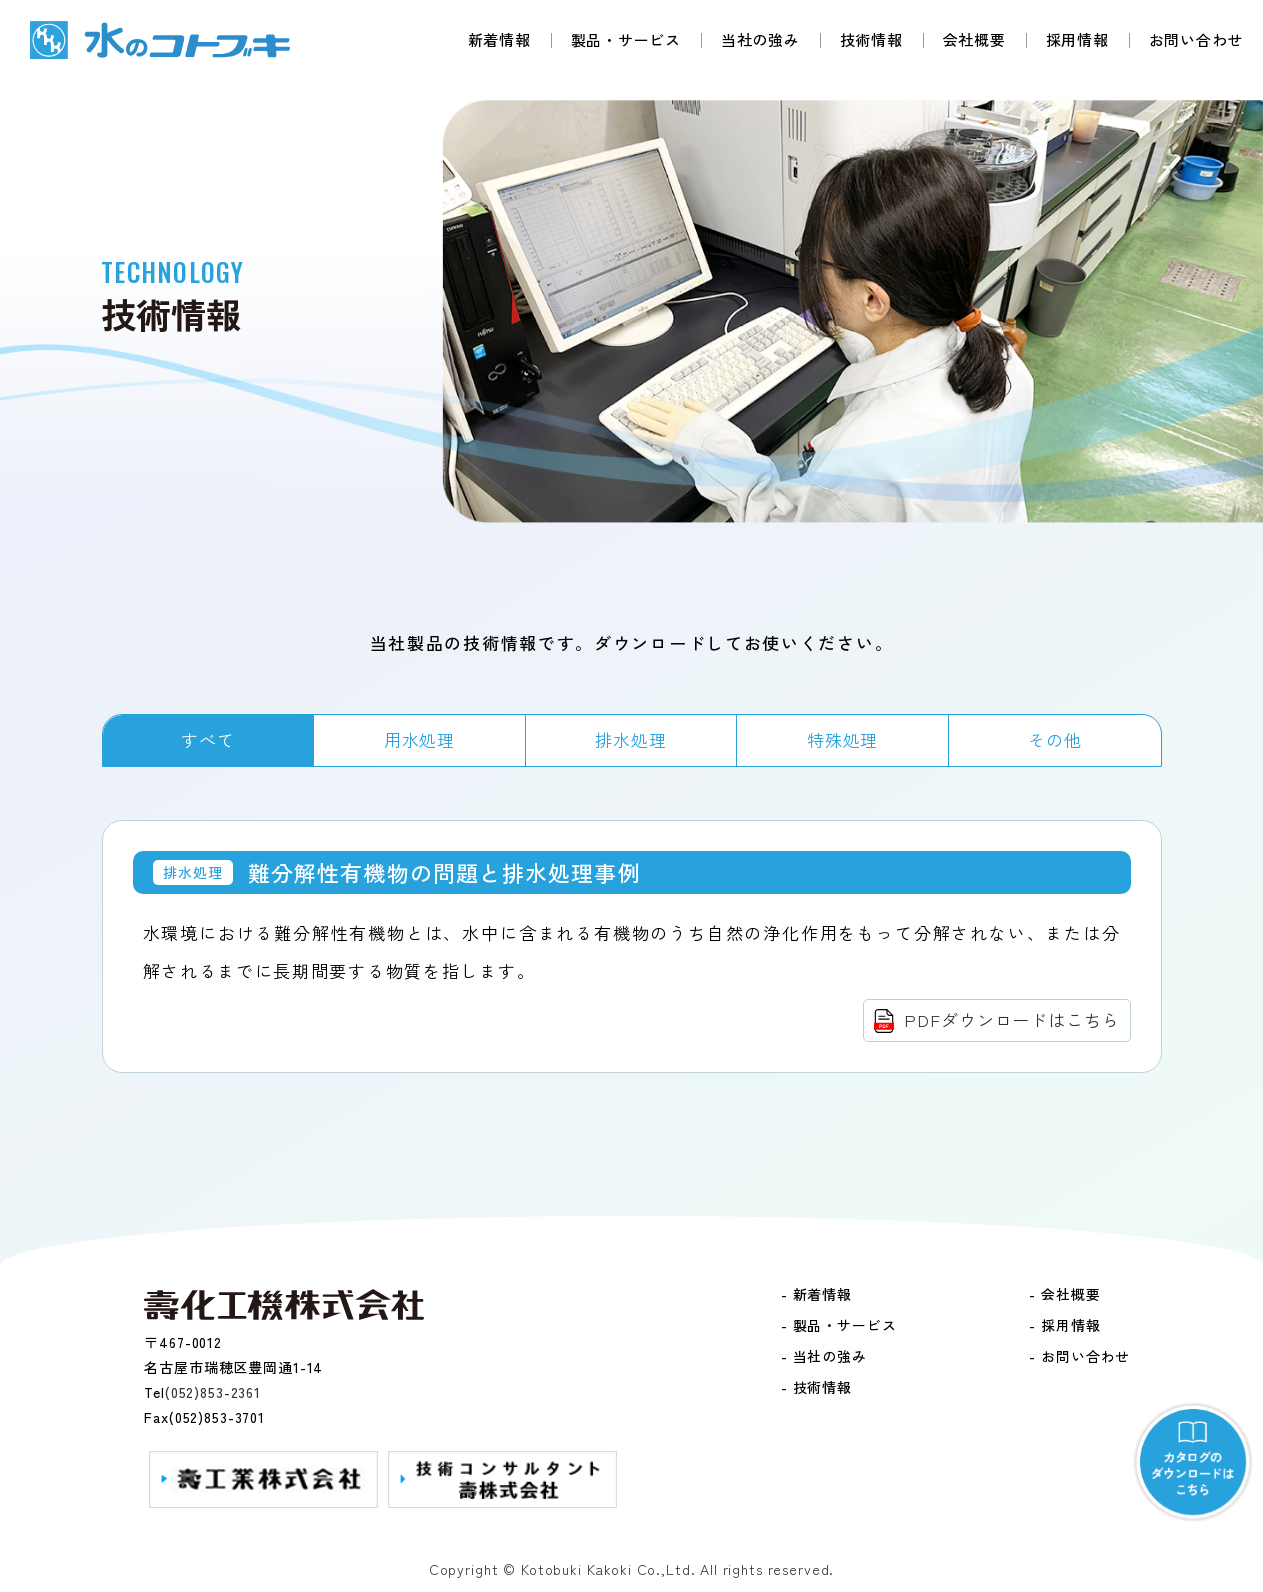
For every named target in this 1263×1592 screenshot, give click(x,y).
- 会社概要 (1064, 1294)
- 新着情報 (816, 1294)
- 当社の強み (824, 1356)
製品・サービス (626, 39)
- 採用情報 (1064, 1325)
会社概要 (974, 39)
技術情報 (871, 39)
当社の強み (760, 39)
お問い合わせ (1196, 39)
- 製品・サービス (839, 1325)
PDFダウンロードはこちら (1011, 1019)
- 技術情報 (816, 1387)
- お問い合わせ (1079, 1356)
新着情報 (499, 39)
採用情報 (1077, 39)
